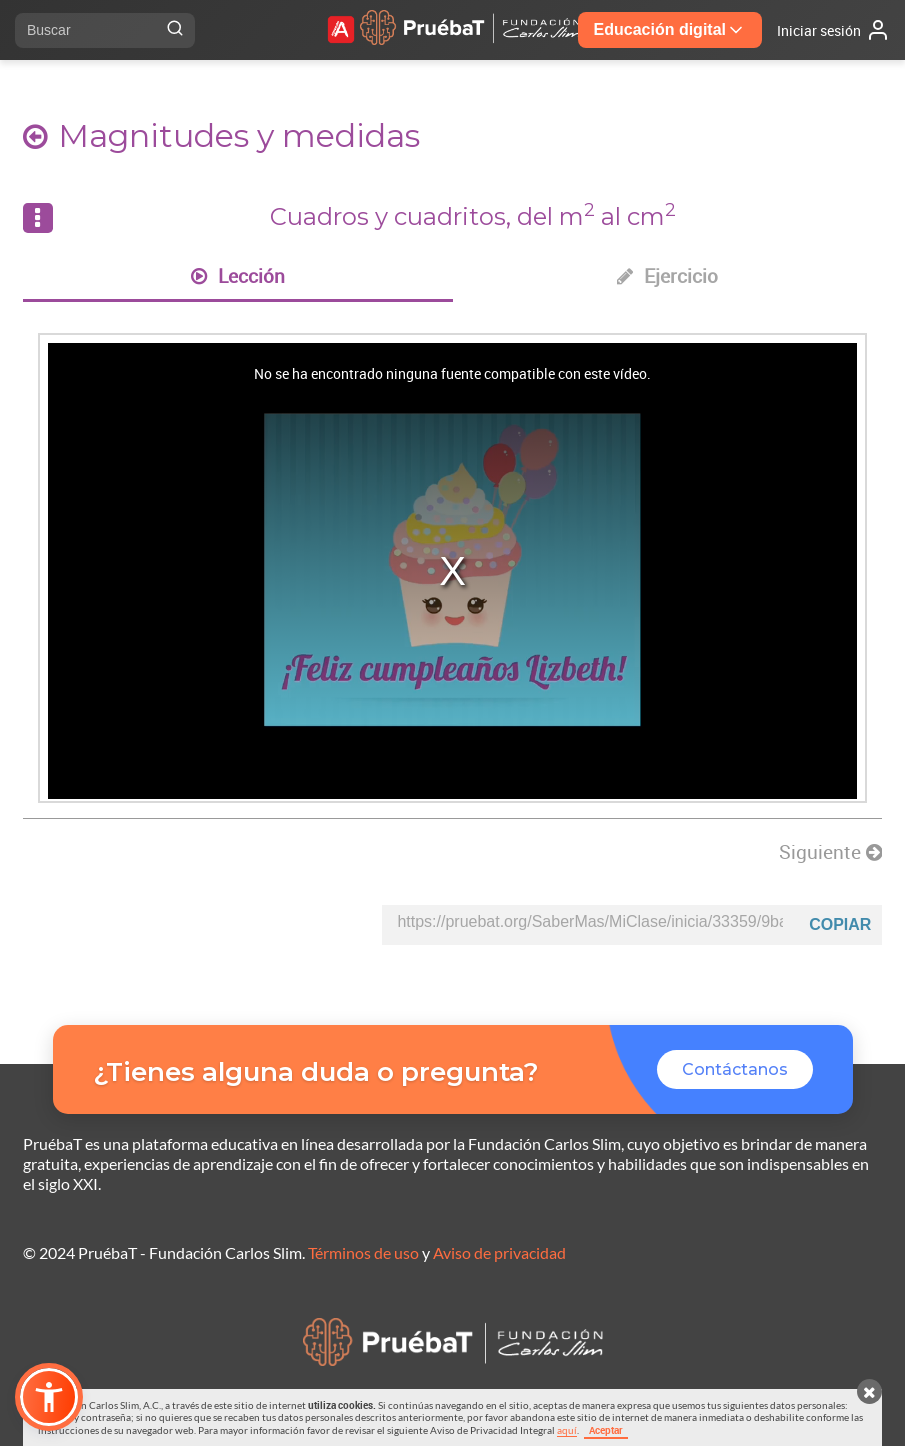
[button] (49, 1397)
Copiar (840, 924)
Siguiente (830, 852)
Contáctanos (735, 1069)
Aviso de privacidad (499, 1252)
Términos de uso (363, 1252)
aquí (567, 1430)
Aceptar (606, 1430)
